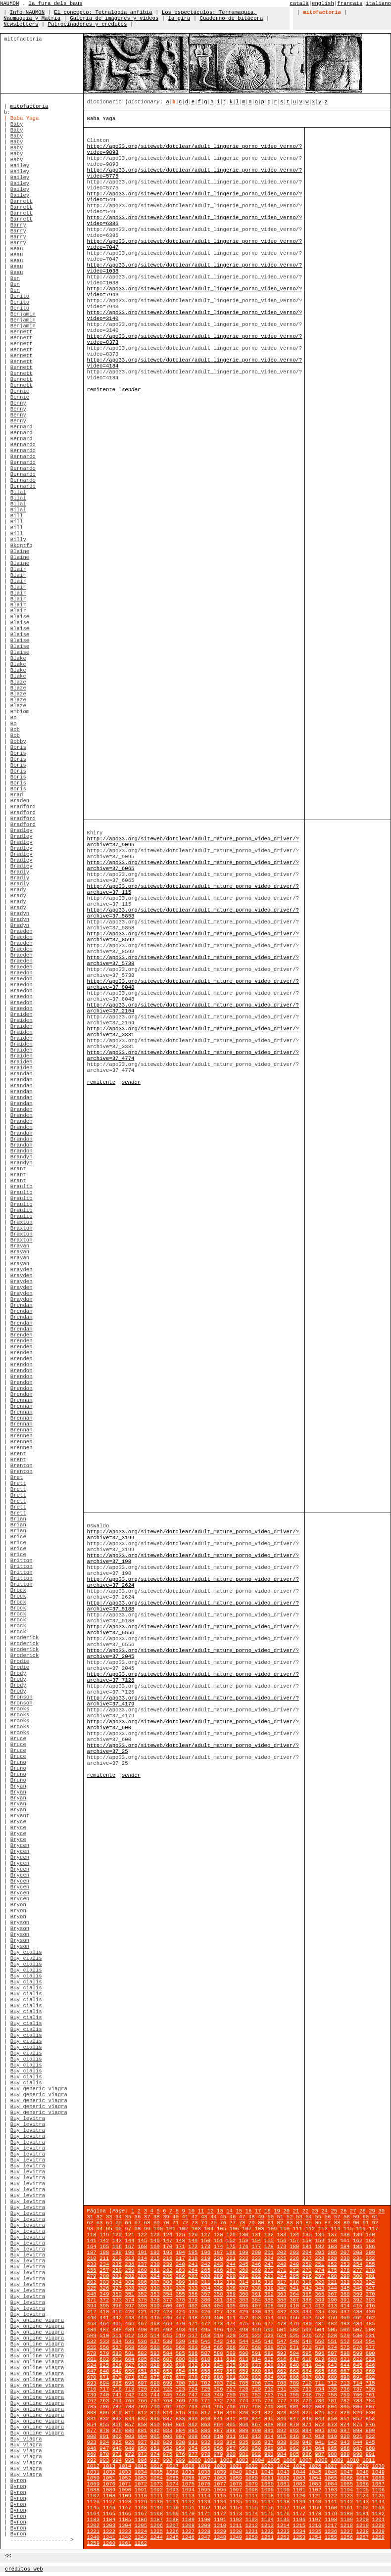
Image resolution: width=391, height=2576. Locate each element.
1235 (315, 2531)
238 (154, 2264)
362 (269, 2294)
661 (269, 2371)
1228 (204, 2531)
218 (192, 2258)
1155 (251, 2508)
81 (270, 2223)
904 (142, 2436)
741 (117, 2395)
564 (205, 2347)
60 (365, 2217)
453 (256, 2318)
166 (117, 2247)
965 (332, 2448)
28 (362, 2211)
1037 (188, 2472)
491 (154, 2330)
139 (357, 2235)
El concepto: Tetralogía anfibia (103, 12)
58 (346, 2217)
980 (231, 2454)
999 (180, 2460)
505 (332, 2330)
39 (166, 2217)
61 (375, 2217)
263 (180, 2270)
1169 (172, 2514)
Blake (18, 658)
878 (104, 2431)
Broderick (24, 1638)
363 (281, 2294)
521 (243, 2336)
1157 (283, 2508)
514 (154, 2336)
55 (318, 2217)
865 (231, 2425)
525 (294, 2336)
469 (167, 2324)
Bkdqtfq (21, 546)
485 (370, 2324)
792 (180, 2407)
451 (231, 2318)
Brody (18, 1673)
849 (319, 2419)
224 (269, 2258)
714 (357, 2383)
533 (104, 2342)
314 (243, 2282)
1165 (109, 2514)
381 (218, 2300)
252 (332, 2264)
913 (256, 2436)
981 (243, 2454)
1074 (172, 2484)
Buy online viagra (37, 2320)
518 (205, 2336)
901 (104, 2436)
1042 (267, 2472)
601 (92, 2359)
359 (231, 2294)
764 (117, 2401)
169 (154, 2247)
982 (256, 2454)
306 (142, 2282)
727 (231, 2389)
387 (294, 2300)
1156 (267, 2508)
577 (370, 2347)
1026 (315, 2466)
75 (213, 2223)
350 (117, 2294)
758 (332, 2395)
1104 (347, 2490)
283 (142, 2276)
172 (192, 2247)
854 (92, 2425)
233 (92, 2264)
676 (167, 2377)
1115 (220, 2496)
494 (192, 2330)
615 (269, 2359)
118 (92, 2235)
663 (294, 2371)
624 (92, 2365)
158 (307, 2241)
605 (142, 2359)
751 (243, 2395)
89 (346, 2223)
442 (117, 2318)
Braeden (21, 931)
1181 (362, 2514)
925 (117, 2442)
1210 (220, 2526)
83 (290, 2223)
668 (357, 2371)
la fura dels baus (56, 3)
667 (344, 2371)
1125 (378, 2496)
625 (104, 2365)
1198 (331, 2520)
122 (142, 2235)
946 (92, 2448)
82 (280, 2223)
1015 (141, 2466)
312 (218, 2282)
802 (307, 2407)
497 (231, 2330)
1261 (125, 2543)
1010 (352, 2460)
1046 (331, 2472)
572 (307, 2347)
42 (195, 2217)
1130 (156, 2502)
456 (294, 2318)
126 (192, 2235)
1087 (378, 2484)
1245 (172, 2537)
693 (92, 2383)
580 (117, 2353)
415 (357, 2306)
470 (180, 2324)
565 (218, 2347)
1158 (299, 2508)
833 (117, 2419)
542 (218, 2342)
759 (344, 2395)
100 (158, 2229)
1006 (289, 2460)
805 (344, 2407)
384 (256, 2300)
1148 (141, 2508)
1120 (299, 2496)
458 (319, 2318)
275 (332, 2270)
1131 (172, 2502)
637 (256, 2365)
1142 (347, 2502)
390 (332, 2300)
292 (256, 2276)
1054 (156, 2478)
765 (129, 2401)
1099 (267, 2490)
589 (231, 2353)
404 (218, 2306)
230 (344, 2258)
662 (281, 2371)
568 (256, 2347)
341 (294, 2288)
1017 (172, 2466)
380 (205, 2300)
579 (104, 2353)
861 (180, 2425)
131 (256, 2235)
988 (332, 2454)
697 (142, 2383)
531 (370, 2336)
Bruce (18, 1739)
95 (109, 2229)
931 (192, 2442)
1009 (337, 2460)
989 (344, 2454)
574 (332, 2347)
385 (269, 2300)
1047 (347, 2472)
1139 (299, 2502)
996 (142, 2460)
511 (117, 2336)
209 (370, 2252)
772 (218, 2401)
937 (269, 2442)
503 (307, 2330)
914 (269, 2436)
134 (294, 2235)
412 (319, 2306)
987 (319, 2454)
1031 (93, 2472)
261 (154, 2270)
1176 (283, 2514)
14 (229, 2211)
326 (104, 2288)
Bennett (21, 332)
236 (129, 2264)
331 (167, 2288)
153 (243, 2241)
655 (192, 2371)
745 (167, 2395)
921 (357, 2436)
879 (117, 2431)
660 (256, 2371)
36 (138, 2217)
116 (360, 2229)
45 (223, 2217)
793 (192, 2407)
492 (167, 2330)
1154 (236, 2508)
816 (192, 2413)
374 (129, 2300)
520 (231, 2336)
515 (167, 2336)
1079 (251, 2484)
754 (281, 2395)
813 (154, 2413)
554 (370, 2342)
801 (294, 2407)
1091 (141, 2490)
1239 (378, 2531)
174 (218, 2247)
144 (129, 2241)
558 (129, 2347)
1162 (362, 2508)
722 (167, 2389)
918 (319, 2436)
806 (357, 2407)
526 (307, 2336)
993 (104, 2460)
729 (256, 2389)
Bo (13, 718)
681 (231, 2377)
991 (370, 2454)
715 (370, 2383)
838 (180, 2419)
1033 (125, 2472)
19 (277, 2211)
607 (167, 2359)
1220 (378, 2526)
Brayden (21, 1270)
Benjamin (23, 314)
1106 (378, 2490)
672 (117, 2377)
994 (117, 2460)
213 (129, 2258)
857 (129, 2425)
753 (269, 2395)
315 (256, 2282)
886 (205, 2431)
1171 (204, 2514)
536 (142, 2342)
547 (281, 2342)
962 (294, 2448)
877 (92, 2431)
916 (294, 2436)
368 (344, 2294)
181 (307, 2247)
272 (294, 2270)
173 (205, 2247)
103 (196, 2229)
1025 (299, 2466)
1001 (210, 2460)
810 (117, 2413)
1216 (315, 2526)
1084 (331, 2484)
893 (294, 2431)
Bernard (21, 427)
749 (218, 2395)
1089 (109, 2490)
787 (117, 2407)
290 (231, 2276)
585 (180, 2353)
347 (370, 2288)
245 (243, 2264)
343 (319, 2288)
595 (307, 2353)
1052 (125, 2478)
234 (104, 2264)
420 (129, 2312)
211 (104, 2258)
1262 (141, 2543)
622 (357, 2359)
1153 (220, 2508)
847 (294, 2419)
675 (154, 2377)
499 (256, 2330)
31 (90, 2217)
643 (332, 2365)
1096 (220, 2490)
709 (294, 2383)
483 (344, 2324)
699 (167, 2383)
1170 (188, 2514)
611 (218, 2359)
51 (280, 2217)
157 (294, 2241)
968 (370, 2448)
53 (299, 2217)
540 (192, 2342)
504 (319, 2330)
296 (307, 2276)
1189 (188, 2520)
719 (129, 2389)
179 (281, 2247)
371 (92, 2300)
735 (332, 2389)
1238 (362, 2531)
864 (218, 2425)
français (349, 3)
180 (294, 2247)
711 (319, 2383)
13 (220, 2211)
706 (256, 2383)
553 (357, 2342)
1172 (220, 2514)
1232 (267, 2531)
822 (269, 2413)
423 (167, 2312)
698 (154, 2383)
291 (243, 2276)
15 (239, 2211)
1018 (188, 2466)
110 (285, 2229)
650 (129, 2371)
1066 (347, 2478)
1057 (204, 2478)
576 (357, 2347)
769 (180, 2401)
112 (310, 2229)
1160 (331, 2508)
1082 (299, 2484)
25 (334, 2211)
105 (221, 2229)
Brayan (19, 1246)
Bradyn (19, 914)
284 (154, 2276)
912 (243, 2436)
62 (90, 2223)
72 (185, 2223)
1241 (109, 2537)
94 (100, 2229)
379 (192, 2300)
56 (328, 2217)
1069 (93, 2484)
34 (118, 2217)
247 (269, 2264)
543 (231, 2342)
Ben (15, 278)
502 (294, 2330)
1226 (172, 2531)
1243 (141, 2537)
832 (104, 2419)
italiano (378, 3)
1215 (299, 2526)
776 (269, 2401)
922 (370, 2436)
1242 (125, 2537)
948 (117, 2448)
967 (357, 2448)
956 (218, 2448)
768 (167, 2401)
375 (142, 2300)
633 (205, 2365)
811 (129, 2413)
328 (129, 2288)
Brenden (21, 1335)
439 (370, 2312)
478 (281, 2324)
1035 (156, 2472)
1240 (93, 2537)
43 (204, 2217)
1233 (283, 2531)
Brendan (21, 1305)
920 (344, 2436)
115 (348, 2229)
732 (294, 2389)
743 (142, 2395)
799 (269, 2407)
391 (344, 2300)
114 (335, 2229)
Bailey (19, 166)
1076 (204, 2484)
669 (370, 2371)
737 (357, 2389)
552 (344, 2342)
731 (281, 2389)
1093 (172, 2490)
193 (167, 2252)
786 (104, 2407)
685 (281, 2377)
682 (243, 2377)
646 (370, 2365)
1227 (188, 2531)
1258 (378, 2537)
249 (294, 2264)
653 (167, 2371)
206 (332, 2252)
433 (294, 2312)
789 (142, 2407)
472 (205, 2324)
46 (233, 2217)
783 (357, 2401)
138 (344, 2235)
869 (281, 2425)
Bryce (18, 1822)
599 (357, 2353)
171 (180, 2247)
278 (370, 2270)
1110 (141, 2496)
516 (180, 2336)
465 (117, 2324)
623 (370, 2359)
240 (180, 2264)
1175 (267, 2514)
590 (243, 2353)
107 (246, 2229)
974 (154, 2454)
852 (357, 2419)
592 (269, 2353)
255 (370, 2264)
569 (269, 2347)
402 (192, 2306)
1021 (236, 2466)
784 (370, 2401)
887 (218, 2431)
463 (92, 2324)
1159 (315, 2508)
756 (307, 2395)
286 (180, 2276)
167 (129, 2247)
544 (243, 2342)
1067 (362, 2478)
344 (332, 2288)
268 (243, 2270)
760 (357, 2395)
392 (357, 2300)
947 (104, 2448)
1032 (109, 2472)
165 (104, 2247)
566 (231, 2347)
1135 (236, 2502)
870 (294, 2425)
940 (307, 2442)
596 (319, 2353)
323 (357, 2282)
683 (256, 2377)
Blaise (19, 617)
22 (305, 2211)
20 (286, 2211)
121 (129, 2235)
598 (344, 2353)
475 (243, 2324)
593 (281, 2353)
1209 (204, 2526)
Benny (18, 403)
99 (147, 2229)
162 (357, 2241)
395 (104, 2306)
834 (129, 2419)
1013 (109, 2466)
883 (167, 2431)
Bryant (19, 1816)
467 (142, 2324)
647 (92, 2371)
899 (370, 2431)
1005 (273, 2460)
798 (256, 2407)
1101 (299, 2490)
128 (218, 2235)
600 (370, 2353)
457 (307, 2318)
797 (243, 2407)
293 (269, 2276)
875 (357, 2425)
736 (344, 2389)
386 (281, 2300)
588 (218, 2353)
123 (154, 2235)
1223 (125, 2531)
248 (281, 2264)
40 (175, 2217)
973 (142, 2454)
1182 (378, 2514)
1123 (347, 2496)
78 (242, 2223)
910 (218, 2436)
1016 (156, 2466)
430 (256, 2312)
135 (307, 2235)
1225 (156, 2531)
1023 (267, 2466)
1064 (315, 2478)
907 (180, 2436)
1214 (283, 2526)
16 (248, 2211)
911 (231, 2436)
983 (269, 2454)
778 (294, 2401)
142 (104, 2241)
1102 (315, 2490)
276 (344, 2270)
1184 (109, 2520)
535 (129, 2342)
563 (192, 2347)
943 (344, 2442)
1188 (172, 2520)
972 (129, 2454)
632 (192, 2365)
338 (256, 2288)
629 (154, 2365)
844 (256, 2419)
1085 (347, 2484)
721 (154, 2389)
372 (104, 2300)
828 (344, 2413)
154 (256, 2241)
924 (104, 2442)
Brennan (21, 1400)
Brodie (19, 1661)
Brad (16, 795)
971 (117, 2454)
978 (205, 2454)
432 (281, 2312)
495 (205, 2330)
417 (92, 2312)
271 (281, 2270)
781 (332, 2401)
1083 (315, 2484)
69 (156, 2223)
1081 (283, 2484)
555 (92, 2347)
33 (109, 2217)
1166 (125, 2514)
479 (294, 2324)
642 (319, 2365)
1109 (125, 2496)
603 (117, 2359)
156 (281, 2241)
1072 (141, 2484)
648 (104, 2371)
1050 (93, 2478)
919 (332, 2436)
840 (205, 2419)
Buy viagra (26, 2439)
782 (344, 2401)
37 (147, 2217)
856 (117, 2425)
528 (332, 2336)
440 (92, 2318)
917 (307, 2436)
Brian (18, 1519)
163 (370, 2241)
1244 (156, 2537)
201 (269, 2252)
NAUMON (9, 3)
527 (319, 2336)
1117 (251, 2496)
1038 (204, 2472)
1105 (362, 2490)
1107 (93, 2496)
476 (256, 2324)
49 (261, 2217)
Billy (18, 540)
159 (319, 2241)
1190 (204, 2520)
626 (117, 2365)
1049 (378, 2472)
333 (192, 2288)
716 (92, 2389)
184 (344, 2247)
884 (180, 2431)
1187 (156, 2520)
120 (117, 2235)
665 (319, 2371)
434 (307, 2312)
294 (281, 2276)
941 (319, 2442)
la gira (179, 18)
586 (192, 2353)
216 (167, 2258)
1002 (226, 2460)
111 (297, 2229)
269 (256, 2270)
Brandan (21, 1074)
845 (269, 2419)
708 (281, 2383)
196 (205, 2252)
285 (167, 2276)
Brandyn (21, 1157)
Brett (18, 1483)
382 (231, 2300)
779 (307, 2401)
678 (192, 2377)
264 (192, 2270)
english (323, 3)
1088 (93, 2490)
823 (281, 2413)
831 (92, 2419)
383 (243, 2300)
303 (104, 2282)
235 (117, 2264)
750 (231, 2395)
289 (218, 2276)
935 (243, 2442)
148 (180, 2241)
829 (357, 2413)
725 (205, 2389)
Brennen (21, 1436)
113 (323, 2229)
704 (231, 2383)
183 (332, 2247)
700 (180, 2383)
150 (205, 2241)
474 (231, 2324)
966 (344, 2448)
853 (370, 2419)
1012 (93, 2466)
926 (129, 2442)
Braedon (21, 973)
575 (344, 2347)
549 (307, 2342)
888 (231, 2431)
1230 (236, 2531)
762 (92, 2401)
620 (332, 2359)
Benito (19, 296)
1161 (347, 2508)
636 (243, 2365)
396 (117, 2306)
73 (195, 2223)
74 (204, 2223)
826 (319, 2413)
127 (205, 2235)
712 (332, 2383)
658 (231, 2371)
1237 (347, 2531)
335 (218, 2288)
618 (307, 2359)
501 (281, 2330)
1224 (141, 2531)
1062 (283, 2478)
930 (180, 2442)
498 (243, 2330)
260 (142, 2270)
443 (129, 2318)
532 (92, 2342)
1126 (93, 2502)
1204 (125, 2526)
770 (192, 2401)
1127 (109, 2502)
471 (192, 2324)
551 (332, 2342)
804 (332, 2407)
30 (381, 2211)
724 (192, 2389)
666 (332, 2371)
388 (307, 2300)
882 (154, 2431)
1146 (109, 2508)
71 (175, 2223)
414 (344, 2306)
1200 (362, 2520)
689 (332, 2377)
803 (319, 2407)
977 (192, 2454)
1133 (204, 2502)
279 (92, 2276)
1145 (93, 2508)
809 (104, 2413)
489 (129, 2330)
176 (243, 2247)
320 (319, 2282)
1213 (267, 2526)
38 (156, 2217)
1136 (251, 2502)
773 (231, 2401)
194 (180, 2252)
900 (92, 2436)
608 (180, 2359)
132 (269, 2235)
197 (218, 2252)
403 (205, 2306)
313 (231, 2282)
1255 (331, 2537)
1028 (347, 2466)
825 (307, 2413)
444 (142, 2318)
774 (243, 2401)
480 (307, 2324)
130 (243, 2235)
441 (104, 2318)
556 (104, 2347)
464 (104, 2324)
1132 (188, 2502)
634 (218, 2365)
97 (128, 2229)
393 (370, 2300)
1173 (236, 2514)
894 (307, 2431)
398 (142, 2306)
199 (243, 2252)
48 (251, 2217)
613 (243, 2359)
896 (332, 2431)
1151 (188, 2508)
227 (307, 2258)
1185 (125, 2520)
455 (281, 2318)
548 (294, 2342)
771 (205, 2401)
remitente (101, 390)
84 (299, 2223)
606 (154, 2359)
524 (281, 2336)
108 (259, 2229)
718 (117, 2389)
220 (218, 2258)
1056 (188, 2478)
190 (129, 2252)
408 (269, 2306)
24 (324, 2211)
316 (269, 2282)
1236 (331, 2531)
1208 (188, 2526)
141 (92, 2241)
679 (205, 2377)
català (299, 3)
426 (205, 2312)
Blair (18, 569)
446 (167, 2318)
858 (142, 2425)
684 (269, 2377)
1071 (125, 2484)
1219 (362, 2526)
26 (344, 2211)
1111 (156, 2496)
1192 (236, 2520)
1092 (156, 2490)
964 (319, 2448)
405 (231, 2306)
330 (154, 2288)
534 (117, 2342)
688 (319, 2377)
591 (256, 2353)
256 (92, 2270)
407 (256, 2306)
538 (167, 2342)
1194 (267, 2520)
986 (307, 2454)
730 (269, 2389)
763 (104, 2401)
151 (218, 2241)
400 (167, 2306)
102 (183, 2229)
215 (154, 2258)
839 (192, 2419)
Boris (18, 747)
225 (281, 2258)
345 (344, 2288)
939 (294, 2442)
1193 (251, 2520)
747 (192, 2395)
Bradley (21, 830)
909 (205, 2436)
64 (109, 2223)
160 (332, 2241)
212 (117, 2258)
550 (319, 2342)
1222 (109, 2531)
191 (142, 2252)
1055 (172, 2478)
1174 (251, 2514)
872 (319, 2425)
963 (307, 2448)
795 (218, 2407)
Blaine (19, 551)
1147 (125, 2508)
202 (281, 2252)
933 (218, 2442)
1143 (362, 2502)
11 (201, 2211)
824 (294, 2413)
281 (117, 2276)
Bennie (19, 391)
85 (308, 2223)
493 (180, 2330)
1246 (188, 2537)
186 (370, 2247)
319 (307, 2282)
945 (370, 2442)
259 (129, 2270)
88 (337, 2223)
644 (344, 2365)
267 (231, 2270)
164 (92, 2247)
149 (192, 2241)
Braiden (21, 1014)
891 (269, 2431)
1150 (172, 2508)
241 (192, 2264)
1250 (251, 2537)
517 (192, 2336)
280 (104, 2276)
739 (92, 2395)
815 (180, 2413)
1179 (331, 2514)
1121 (315, 2496)
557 (117, 2347)
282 (129, 2276)
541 (205, 2342)
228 (319, 2258)
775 (256, 2401)
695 (117, 2383)
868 (269, 2425)
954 (192, 2448)
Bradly (19, 872)
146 (154, 2241)
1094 (188, 2490)
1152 (204, 2508)
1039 (220, 2472)
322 (344, 2282)
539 (180, 2342)
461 (357, 2318)
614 (256, 2359)
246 (256, 2264)
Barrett (21, 201)
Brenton (21, 1466)
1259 (93, 2543)
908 (192, 2436)
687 (307, 2377)
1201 (378, 2520)
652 (154, 2371)
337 (243, 2288)
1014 (125, 2466)
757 (319, 2395)
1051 (109, 2478)
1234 (299, 2531)
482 (332, 2324)
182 (319, 2247)
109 (272, 2229)
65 (118, 2223)
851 (344, 2419)
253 (344, 2264)
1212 (251, 2526)
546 (269, 2342)
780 (319, 2401)
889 (243, 2431)
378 (180, 2300)
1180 (347, 2514)
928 (154, 2442)
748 (205, 2395)
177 (256, 2247)
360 (243, 2294)
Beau (16, 249)
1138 (283, 2502)
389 (319, 2300)
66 (128, 2223)
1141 (331, 2502)
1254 (315, 2537)
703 (218, 2383)
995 (129, 2460)
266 (218, 2270)
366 (319, 2294)
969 (92, 2454)
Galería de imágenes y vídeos (114, 18)
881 (142, 2431)
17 (258, 2211)
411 (307, 2306)
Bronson (21, 1697)
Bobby (18, 741)
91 (365, 2223)
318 (294, 2282)
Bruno (18, 1762)
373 (117, 2300)
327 (117, 2288)
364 (294, 2294)
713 (344, 2383)
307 (154, 2282)
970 (104, 2454)
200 (256, 2252)
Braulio (21, 1187)
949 (129, 2448)
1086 (362, 2484)
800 (281, 2407)
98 (138, 2229)
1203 (109, 2526)
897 (344, 2431)
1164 (93, 2514)
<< (8, 2556)
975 (167, 2454)
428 (231, 2312)
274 (319, 2270)
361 (256, 2294)
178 (269, 2247)
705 (243, 2383)
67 (138, 2223)
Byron (18, 2481)
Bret (16, 1477)
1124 (362, 2496)
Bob (15, 730)
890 (256, 2431)
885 (192, 2431)
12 (210, 2211)
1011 (368, 2460)
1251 (267, 2537)
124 (167, 2235)
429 (243, 2312)
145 (142, 2241)
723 (180, 2389)
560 (154, 2347)
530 (357, 2336)
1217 (331, 2526)
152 (231, 2241)
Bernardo (23, 445)
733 (307, 2389)
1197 (315, 2520)
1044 (299, 2472)
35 (128, 2217)
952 (167, 2448)
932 (205, 2442)
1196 (299, 2520)
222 (243, 2258)
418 (104, 2312)
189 (117, 2252)
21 (296, 2211)
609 (192, 2359)
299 (344, 2276)
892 (281, 2431)
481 (319, 2324)
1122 (331, 2496)
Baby (16, 124)
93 (90, 2229)
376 (154, 2300)
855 (104, 2425)
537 (154, 2342)
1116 (236, 2496)
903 (129, 2436)
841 (218, 2419)
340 (281, 2288)
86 (318, 2223)
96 (118, 2229)
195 (192, 2252)
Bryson (19, 1923)
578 (92, 2353)
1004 (257, 2460)
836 (154, 2419)
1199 (347, 2520)
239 (167, 2264)
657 (218, 2371)
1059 (236, 2478)
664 (307, 2371)
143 (117, 2241)
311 (205, 2282)
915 (281, 2436)
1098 (251, 2490)
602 (104, 2359)
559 (142, 2347)
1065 (331, 2478)
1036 (172, 2472)
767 (154, 2401)
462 (370, 2318)
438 (357, 2312)
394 (92, 2306)
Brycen (19, 1845)
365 (307, 2294)
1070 (109, 2484)
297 (319, 2276)
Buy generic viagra (38, 2089)
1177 (299, 2514)
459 (332, 2318)
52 (290, 2217)
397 (129, 2306)
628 (142, 2365)
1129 (141, 2502)
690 (344, 2377)
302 (92, 2282)
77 (233, 2223)
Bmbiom (19, 712)
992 (92, 2460)
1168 (156, 2514)
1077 (220, 2484)
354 (167, 2294)
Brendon (21, 1365)
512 (129, 2336)
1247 (204, 2537)
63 (100, 2223)
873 (332, 2425)
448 (192, 2318)
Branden (21, 1109)
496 (218, 2330)
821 (256, 2413)
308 (167, 2282)
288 (205, 2276)
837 (167, 2419)
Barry (18, 225)
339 (269, 2288)
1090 (125, 2490)
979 (218, 2454)
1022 (251, 2466)
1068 (378, 2478)
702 (205, 2383)
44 (213, 2217)
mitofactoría (29, 106)
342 (307, 2288)
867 (256, 2425)
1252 (283, 2537)
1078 (236, 2484)
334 (205, 2288)
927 (142, 2442)
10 (191, 2211)
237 (142, 2264)
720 (142, 2389)
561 (167, 2347)
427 (218, 2312)
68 (147, 2223)
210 (92, 2258)
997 (154, 2460)
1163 (378, 2508)
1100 (283, 2490)
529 (344, 2336)
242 (205, 2264)
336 (231, 2288)
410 (294, 2306)
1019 (204, 2466)
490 (142, 2330)
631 (180, 2365)
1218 (347, 2526)
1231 (251, 2531)
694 (104, 2383)
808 (92, 2413)
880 (129, 2431)
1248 (220, 2537)
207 (344, 2252)
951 (154, 2448)
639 (281, 2365)
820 (243, 2413)
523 (269, 2336)
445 (154, 2318)
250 (307, 2264)
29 (372, 2211)
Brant (18, 1169)
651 (142, 2371)
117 (373, 2229)
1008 (321, 2460)
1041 (251, 2472)
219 (205, 2258)
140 (370, 2235)
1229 (220, 2531)
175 (231, 2247)
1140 (315, 2502)
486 (92, 2330)
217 (180, 2258)
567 (243, 2347)
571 (294, 2347)
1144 (378, 2502)
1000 (194, 2460)
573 (319, 2347)
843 (243, 2419)
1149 (156, 2508)
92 (375, 2223)
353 (154, 2294)
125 (180, 2235)
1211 (236, 2526)
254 (357, 2264)
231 (357, 2258)
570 (281, 2347)
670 (92, 2377)
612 (231, 2359)
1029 (362, 2466)
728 (243, 2389)
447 (180, 2318)
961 (281, 2448)
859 (154, 2425)
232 (370, 2258)
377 (167, 2300)
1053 (141, 2478)
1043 (283, 2472)
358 (218, 2294)
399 (154, 2306)
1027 (331, 2466)
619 (319, 2359)
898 (357, 2431)
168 (142, 2247)
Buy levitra (27, 2118)
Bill (16, 516)
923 (92, 2442)
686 (294, 2377)
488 (117, 2330)
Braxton (21, 1222)
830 (370, 2413)
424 (180, 2312)
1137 (267, 2502)
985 (294, 2454)
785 (92, 2407)
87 (328, 2223)
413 (332, 2306)
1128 (125, 2502)
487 (104, 2330)
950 (142, 2448)
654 (180, 2371)
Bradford (23, 807)
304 (117, 2282)
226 (294, 2258)
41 (185, 2217)
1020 (220, 2466)
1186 (141, 2520)
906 (167, 2436)
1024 (283, 2466)
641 (307, 2365)
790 (154, 2407)
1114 (204, 2496)
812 (142, 2413)
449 (205, 2318)
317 (281, 2282)
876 (370, 2425)
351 (129, 2294)
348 (92, 2294)
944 (357, 2442)
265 (205, 2270)
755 (294, 2395)
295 (294, 2276)
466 (129, 2324)
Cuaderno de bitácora (231, 18)
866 (243, 2425)
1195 (283, 2520)
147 (167, 2241)
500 (269, 2330)
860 (167, 2425)
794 (205, 2407)
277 (357, 2270)
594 (294, 2353)
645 (357, 2365)
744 (154, 2395)
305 (129, 2282)
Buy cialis (26, 1952)
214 (142, 2258)
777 (281, 2401)
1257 (362, 2537)
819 (231, 2413)
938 (281, 2442)
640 (294, 2365)
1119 (283, 2496)
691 (357, 2377)
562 (180, 2347)
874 (344, 2425)
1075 (188, 2484)
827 (332, 2413)
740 (104, 2395)
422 (154, 2312)
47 (242, 2217)
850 (332, 2419)
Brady (18, 890)
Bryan (18, 1786)
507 (357, 2330)
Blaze (18, 682)
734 (319, 2389)
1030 (378, 2466)
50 (270, 2217)
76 (223, 2223)
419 (117, 2312)
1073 (156, 2484)
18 (267, 2211)
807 (370, 2407)
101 (171, 2229)
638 (269, 2365)
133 (281, 2235)
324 (370, 2282)
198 (231, 2252)
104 (208, 2229)
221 (231, 2258)
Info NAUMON (27, 12)
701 (192, 2383)
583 (154, 2353)
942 (332, 2442)
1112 (172, 2496)
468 (154, 2324)
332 (180, 2288)
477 (269, 2324)
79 (251, 2223)
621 (344, 2359)
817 (205, 2413)
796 (231, 2407)
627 (129, 2365)
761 (370, 2395)
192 (154, 2252)
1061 (267, 2478)
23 (315, 2211)
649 (117, 2371)
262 (167, 2270)
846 (281, 2419)
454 (269, 2318)
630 (167, 2365)
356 (192, 2294)
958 (243, 2448)
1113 (188, 2496)
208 (357, 2252)
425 (192, 2312)
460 (344, 2318)
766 (142, 2401)
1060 (251, 2478)
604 (129, 2359)
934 (231, 2442)
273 (307, 2270)
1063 (299, 2478)
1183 (93, 2520)
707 (269, 2383)
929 (167, 2442)
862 (192, 2425)
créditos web (24, 2569)
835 (142, 2419)
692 (370, 2377)
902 (117, 2436)
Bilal (18, 492)
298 (332, 2276)
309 (180, 2282)
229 (332, 2258)
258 (117, 2270)
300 (357, 2276)
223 (256, 2258)
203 (294, 2252)
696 (129, 2383)
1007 (305, 2460)
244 (231, 2264)
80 (261, 2223)
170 (167, 2247)
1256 (347, 2537)
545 (256, 2342)
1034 (141, 2472)
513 (142, 2336)
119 (104, 2235)
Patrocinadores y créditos (87, 24)
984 (281, 2454)
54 (308, 2217)
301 (370, 2276)
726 (218, 2389)
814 (167, 2413)
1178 (315, 2514)
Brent (18, 1454)
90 (356, 2223)
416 (370, 2306)
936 (256, 2442)
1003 (242, 2460)
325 (92, 2288)
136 (319, 2235)
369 (357, 2294)
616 (281, 2359)
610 (205, 2359)
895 (319, 2431)
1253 (299, 2537)
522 (256, 2336)
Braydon (21, 1299)
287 (192, 2276)
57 (337, 2217)
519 (218, 2336)
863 (205, 2425)
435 (319, 2312)
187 (92, 2252)
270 (269, 2270)
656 (205, 2371)
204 (307, 2252)
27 (353, 2211)
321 (332, 2282)
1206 (156, 2526)
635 (231, 2365)
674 (142, 2377)
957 (231, 2448)
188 (104, 2252)
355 (180, 2294)
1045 (315, 2472)
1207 (172, 2526)
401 (180, 2306)
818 (218, 2413)
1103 (331, 2490)
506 (344, 2330)
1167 (141, 2514)
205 (319, 2252)
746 (180, 2395)
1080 (267, 2484)
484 (357, 2324)
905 (154, 2436)
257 (104, 2270)
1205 (141, 2526)
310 (192, 2282)
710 (307, 2383)
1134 (220, 2502)
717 (104, 2389)
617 (294, 2359)
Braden (19, 801)
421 (142, 2312)
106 (234, 2229)
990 (357, 2454)
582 (142, 2353)
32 (100, 2217)
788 (129, 2407)
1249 (236, 2537)
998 (167, 2460)
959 (256, 2448)
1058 (220, 2478)
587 (205, 2353)
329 (142, 2288)
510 (104, 2336)
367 (332, 2294)
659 (243, 2371)
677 (180, 2377)
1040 (236, 2472)
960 (269, 2448)
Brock (18, 1590)
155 (269, 2241)
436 (332, 2312)
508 (370, 2330)
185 (357, 2247)
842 (231, 2419)
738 (370, 2389)
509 (92, 2336)
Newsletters (20, 24)
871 (307, 2425)
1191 (220, 2520)
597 (332, 2353)
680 (218, 2377)
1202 (93, 2526)
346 (357, 2288)
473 (218, 2324)
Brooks (19, 1709)
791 (167, 2407)
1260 (109, 2543)
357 (205, 2294)
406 (243, 2306)
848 (307, 2419)
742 (129, 2395)
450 (218, 2318)
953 (180, 2448)
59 (356, 2217)
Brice (18, 1537)
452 (243, 2318)
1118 (267, 2496)
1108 (109, 2496)
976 (180, 2454)
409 (281, 2306)
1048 (362, 2472)
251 (319, 2264)
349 (104, 2294)
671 (104, 2377)
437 (344, 2312)
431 (269, 2312)
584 (167, 2353)
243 (218, 2264)
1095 (204, 2490)
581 (129, 2353)
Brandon (21, 1133)
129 (231, 2235)
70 (166, 2223)
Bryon (18, 1905)
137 (332, 2235)
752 (256, 2395)
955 (205, 2448)
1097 (236, 2490)
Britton (21, 1561)
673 (129, 2377)
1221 (93, 2531)
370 (370, 2294)
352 (142, 2294)
